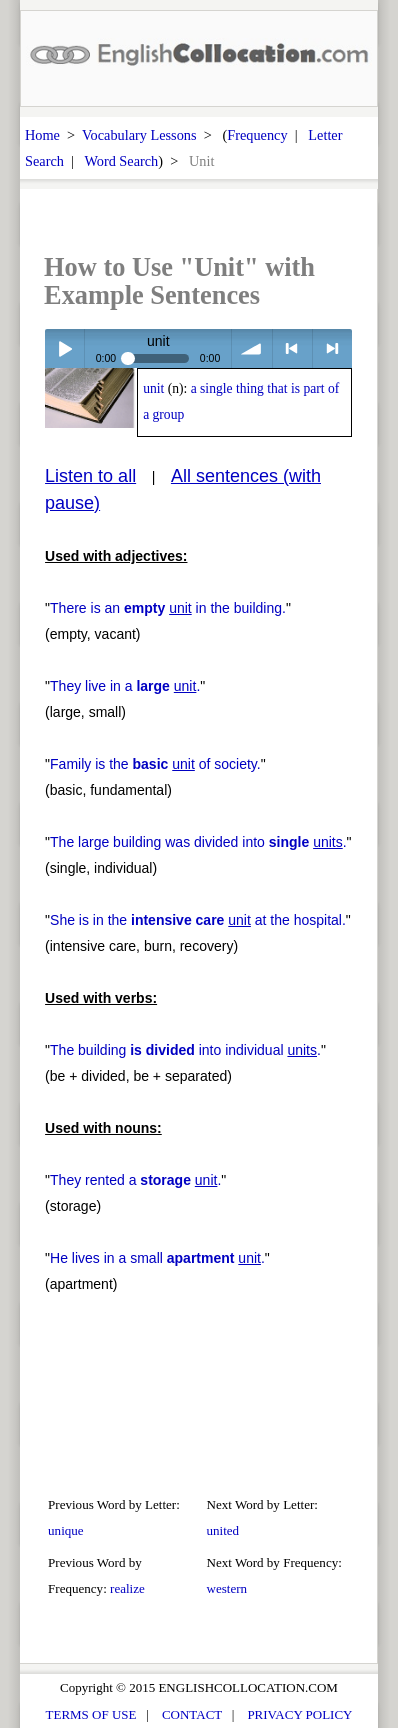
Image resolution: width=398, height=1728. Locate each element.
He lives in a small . (157, 1258)
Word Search (121, 161)
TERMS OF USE (91, 1714)
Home (42, 135)
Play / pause (64, 348)
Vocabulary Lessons (139, 135)
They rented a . (135, 1180)
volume (251, 348)
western (227, 1588)
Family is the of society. (155, 764)
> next (332, 348)
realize (127, 1588)
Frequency (257, 135)
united (223, 1530)
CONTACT (192, 1714)
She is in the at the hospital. (198, 920)
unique (66, 1530)
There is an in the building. (168, 608)
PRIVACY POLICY (299, 1714)
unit (153, 388)
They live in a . (125, 686)
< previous (292, 348)
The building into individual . (185, 1050)
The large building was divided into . (198, 842)
